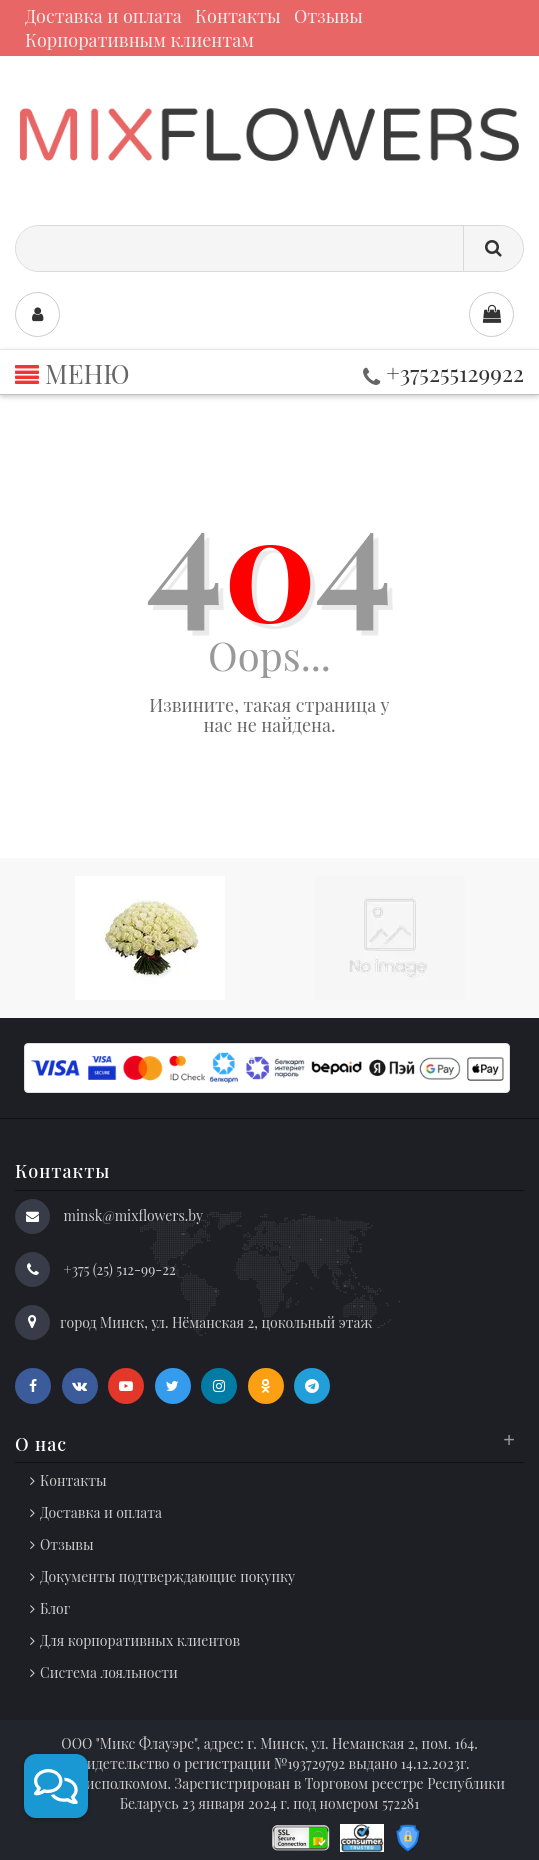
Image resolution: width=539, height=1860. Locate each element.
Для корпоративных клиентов (140, 1640)
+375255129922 (443, 372)
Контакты (238, 16)
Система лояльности (109, 1672)
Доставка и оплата (103, 16)
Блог (55, 1608)
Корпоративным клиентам (139, 40)
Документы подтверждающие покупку (167, 1576)
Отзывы (328, 16)
